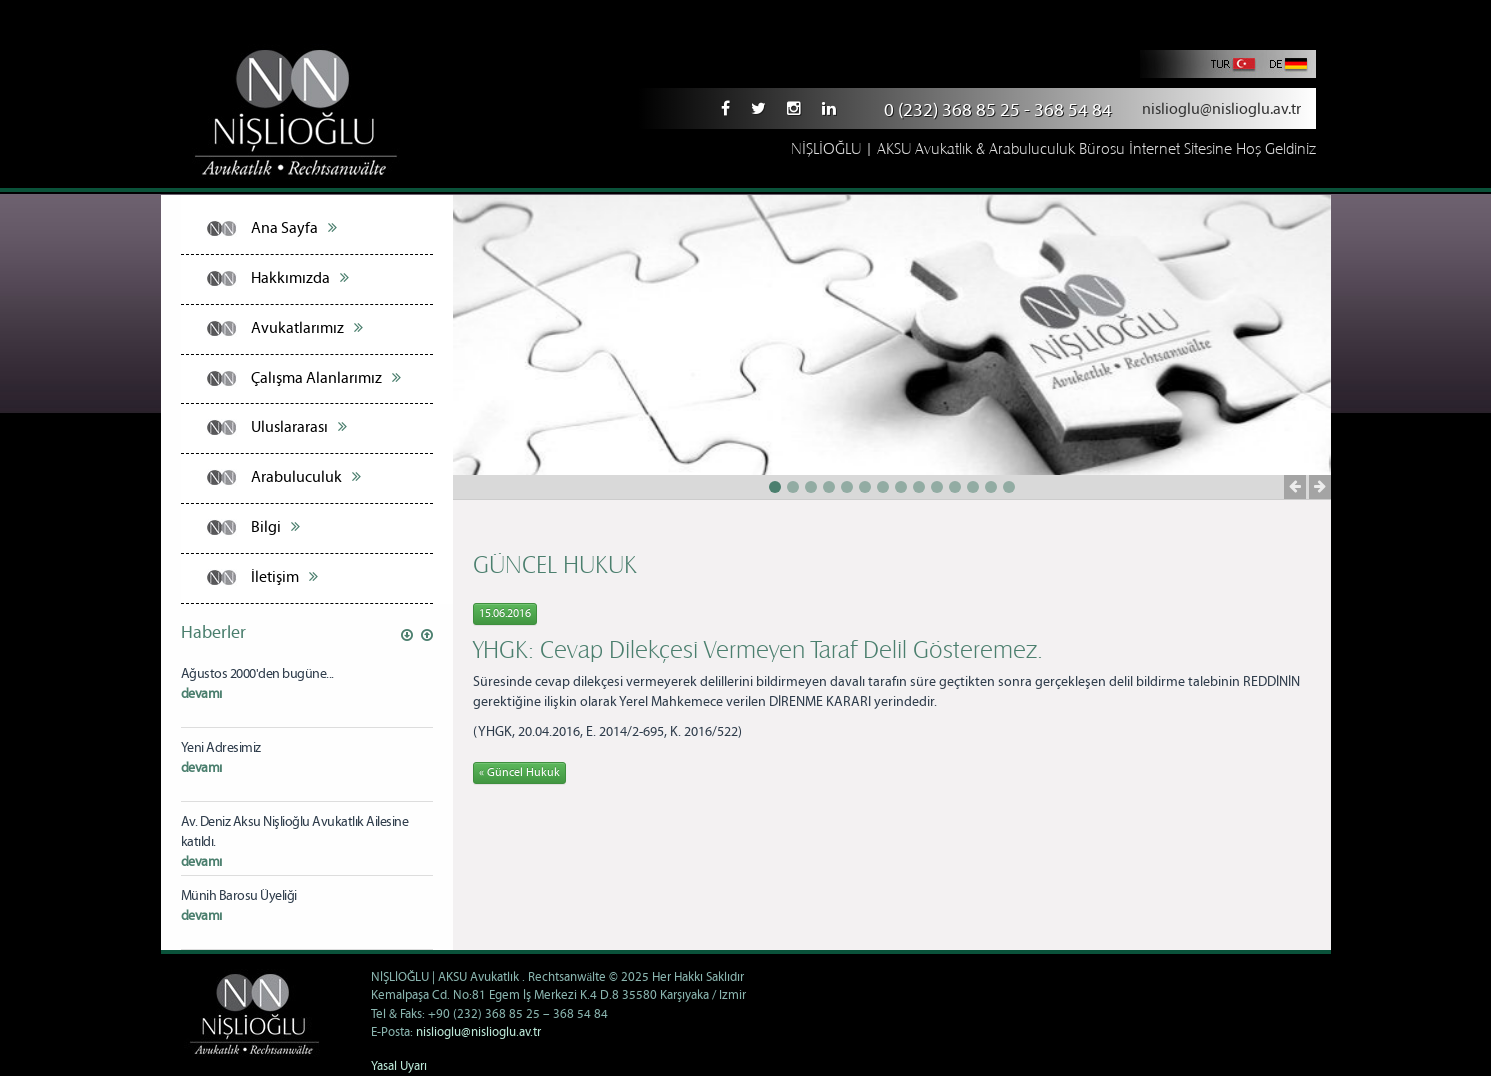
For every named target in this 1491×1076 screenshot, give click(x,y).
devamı (201, 694)
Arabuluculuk (306, 477)
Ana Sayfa (294, 228)
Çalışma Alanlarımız (326, 378)
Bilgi (275, 527)
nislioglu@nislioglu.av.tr (1221, 109)
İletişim (284, 577)
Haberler (213, 633)
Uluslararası (299, 427)
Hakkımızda (300, 278)
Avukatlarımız (307, 328)
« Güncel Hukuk (519, 772)
